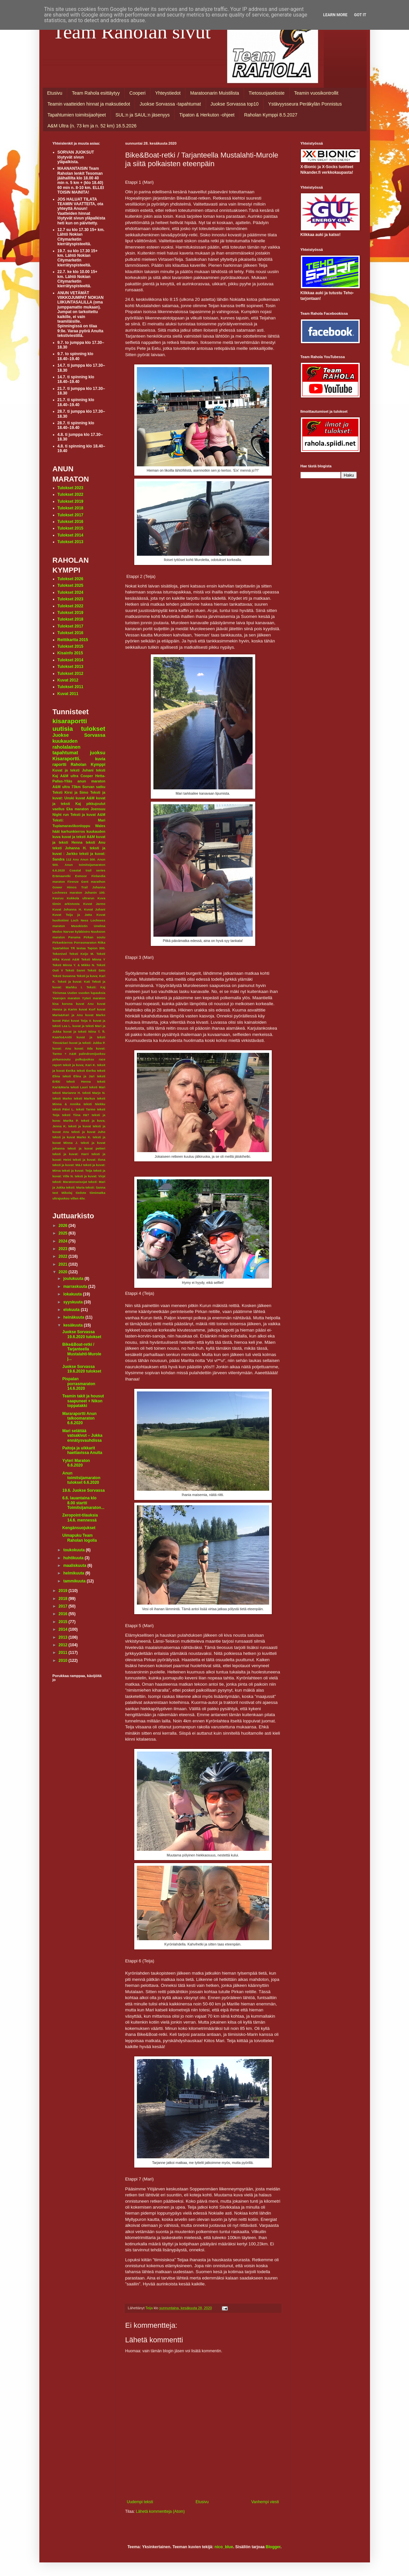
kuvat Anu (85, 1004)
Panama (74, 937)
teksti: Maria (75, 1187)
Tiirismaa (59, 993)
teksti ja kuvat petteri (86, 1148)
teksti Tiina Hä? (75, 1115)
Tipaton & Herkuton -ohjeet (206, 114)
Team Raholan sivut (132, 32)
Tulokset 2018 (70, 508)
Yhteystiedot (168, 93)
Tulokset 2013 (70, 541)
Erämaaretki (62, 876)
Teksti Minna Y (93, 959)
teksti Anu (95, 842)
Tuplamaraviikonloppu (71, 826)
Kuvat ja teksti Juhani (73, 770)
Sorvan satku (93, 787)
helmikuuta (74, 1573)
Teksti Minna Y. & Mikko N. (74, 965)
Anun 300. (88, 859)
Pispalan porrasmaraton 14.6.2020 (78, 1384)
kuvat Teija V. (81, 1020)
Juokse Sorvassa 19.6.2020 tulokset (81, 1334)
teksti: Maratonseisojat (70, 1182)
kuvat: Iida (83, 1048)
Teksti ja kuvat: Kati (74, 981)
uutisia (63, 728)
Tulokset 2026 (70, 579)
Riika (101, 942)
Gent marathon (93, 881)
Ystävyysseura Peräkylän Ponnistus (305, 104)
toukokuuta (74, 1550)
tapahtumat (65, 752)
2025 (63, 1233)
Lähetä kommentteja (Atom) (160, 2511)
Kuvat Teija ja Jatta (72, 914)
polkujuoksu (84, 1059)
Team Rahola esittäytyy (96, 93)
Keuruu (58, 898)
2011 (63, 1652)
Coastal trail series (87, 870)
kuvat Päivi (61, 1020)
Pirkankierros (63, 942)
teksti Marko (62, 1098)
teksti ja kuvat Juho (88, 1132)
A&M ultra (69, 776)
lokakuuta (73, 1294)
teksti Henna (78, 1081)
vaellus (59, 809)
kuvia (100, 759)
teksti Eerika (86, 1070)
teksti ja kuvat (79, 1126)
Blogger (273, 2547)
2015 (63, 1621)
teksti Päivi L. (63, 1109)
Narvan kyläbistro (76, 931)
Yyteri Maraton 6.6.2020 (76, 1463)
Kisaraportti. (67, 758)
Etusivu (54, 93)
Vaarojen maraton (66, 998)
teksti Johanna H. (70, 848)
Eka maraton (77, 809)
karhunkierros (73, 831)
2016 (63, 1614)
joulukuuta (73, 1278)
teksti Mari (97, 1087)
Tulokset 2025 (70, 585)
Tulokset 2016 (70, 521)
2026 (63, 1225)
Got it (360, 15)
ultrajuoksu (61, 1198)
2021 (63, 1264)
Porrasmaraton (85, 942)
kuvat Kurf (87, 1009)
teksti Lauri (79, 1087)
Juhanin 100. (95, 892)
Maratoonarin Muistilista (214, 93)
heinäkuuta (74, 1317)
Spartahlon (61, 948)
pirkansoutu (62, 1059)
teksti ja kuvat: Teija (77, 1170)
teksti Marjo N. (93, 1093)
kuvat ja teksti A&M (78, 837)
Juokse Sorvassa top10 (235, 104)
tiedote (81, 1192)
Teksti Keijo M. (81, 954)
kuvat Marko (95, 1015)
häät (56, 831)
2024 (63, 1241)
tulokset (93, 728)
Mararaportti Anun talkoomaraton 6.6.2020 (79, 1418)
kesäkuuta (73, 1325)
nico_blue (224, 2547)
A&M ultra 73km (67, 787)
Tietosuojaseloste (266, 93)
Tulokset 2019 (70, 501)
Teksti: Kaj (95, 987)
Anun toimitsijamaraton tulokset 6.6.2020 (81, 1478)
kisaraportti (70, 721)
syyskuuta (73, 1302)
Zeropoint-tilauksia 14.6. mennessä (80, 1517)
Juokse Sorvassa (79, 735)
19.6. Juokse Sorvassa (83, 1490)
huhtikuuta (74, 1558)
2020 (63, 1272)
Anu (76, 859)
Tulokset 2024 (70, 592)
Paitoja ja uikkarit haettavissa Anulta (82, 1450)
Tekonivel (60, 954)
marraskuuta (75, 1286)
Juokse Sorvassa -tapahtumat (170, 104)
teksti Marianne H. (67, 1093)
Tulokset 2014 (70, 535)
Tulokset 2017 (70, 515)
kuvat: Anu (62, 1048)
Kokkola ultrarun (80, 898)
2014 (63, 1629)
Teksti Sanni (75, 970)
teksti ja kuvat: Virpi (90, 1176)
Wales (100, 826)
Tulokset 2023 (70, 488)
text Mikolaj (62, 1192)
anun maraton (91, 781)
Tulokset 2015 (70, 528)
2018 (63, 1598)
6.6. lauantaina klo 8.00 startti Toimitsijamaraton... (83, 1503)
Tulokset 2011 (70, 686)
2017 (63, 1606)
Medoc (57, 931)
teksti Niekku (94, 1104)
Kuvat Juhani (94, 909)
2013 (63, 1637)
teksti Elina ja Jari (78, 1076)
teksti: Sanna (95, 1187)
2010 (63, 1660)
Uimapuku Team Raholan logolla (79, 1537)
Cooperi (137, 93)
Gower (57, 887)
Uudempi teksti (140, 2502)
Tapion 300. (96, 948)
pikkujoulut (95, 804)
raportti (59, 764)
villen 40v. (77, 1198)
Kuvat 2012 (68, 680)
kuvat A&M (85, 798)
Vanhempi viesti (265, 2502)
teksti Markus (84, 1098)
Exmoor (81, 876)
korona (67, 1004)
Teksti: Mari (79, 820)
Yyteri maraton (93, 998)
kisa (56, 1004)
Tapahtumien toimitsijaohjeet (77, 114)
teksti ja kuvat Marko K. (72, 1137)
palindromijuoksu (92, 1053)
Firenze (73, 881)
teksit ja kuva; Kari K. (79, 1065)
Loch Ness (79, 920)
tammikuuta (75, 1581)
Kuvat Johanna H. (67, 909)
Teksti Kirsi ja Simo (70, 792)
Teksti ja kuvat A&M (87, 815)
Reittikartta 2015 (73, 639)
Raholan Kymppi (88, 764)
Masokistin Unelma (88, 926)
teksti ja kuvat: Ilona (89, 1159)
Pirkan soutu (94, 937)
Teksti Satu (96, 970)
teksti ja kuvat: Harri (71, 1154)
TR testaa (78, 948)
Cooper (86, 776)
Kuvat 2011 (68, 693)
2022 (63, 1256)
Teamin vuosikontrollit (316, 93)
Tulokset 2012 (70, 673)
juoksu (97, 752)
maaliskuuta (75, 1565)
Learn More (335, 15)
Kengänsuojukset (78, 1527)
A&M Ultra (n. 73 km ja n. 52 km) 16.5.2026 (92, 125)
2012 (63, 1645)
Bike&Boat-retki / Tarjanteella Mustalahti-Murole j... (81, 1351)
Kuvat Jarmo (94, 904)
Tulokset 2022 (70, 494)
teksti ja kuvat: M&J (67, 1165)
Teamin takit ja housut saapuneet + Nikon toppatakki (83, 1401)
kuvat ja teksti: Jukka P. (87, 1043)
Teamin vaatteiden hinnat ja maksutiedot (89, 104)
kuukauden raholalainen (67, 744)
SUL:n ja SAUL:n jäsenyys (142, 114)
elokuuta (72, 1309)
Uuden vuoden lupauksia (86, 993)
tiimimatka (97, 1192)
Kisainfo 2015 (70, 653)
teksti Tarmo (86, 1109)
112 (68, 859)
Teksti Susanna (64, 976)
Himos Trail (77, 887)
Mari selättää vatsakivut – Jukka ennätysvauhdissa (82, 1436)
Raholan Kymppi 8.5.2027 (270, 114)
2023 (63, 1248)
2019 (63, 1590)
